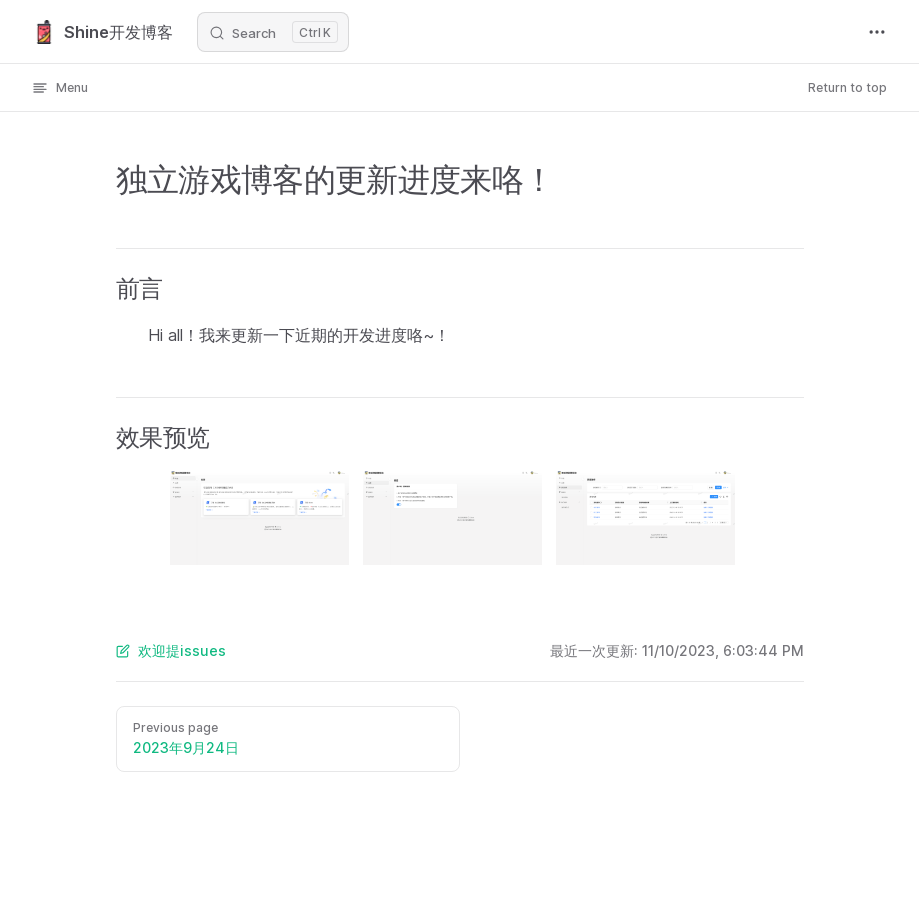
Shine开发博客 (102, 32)
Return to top (847, 87)
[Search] (273, 32)
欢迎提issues (171, 650)
